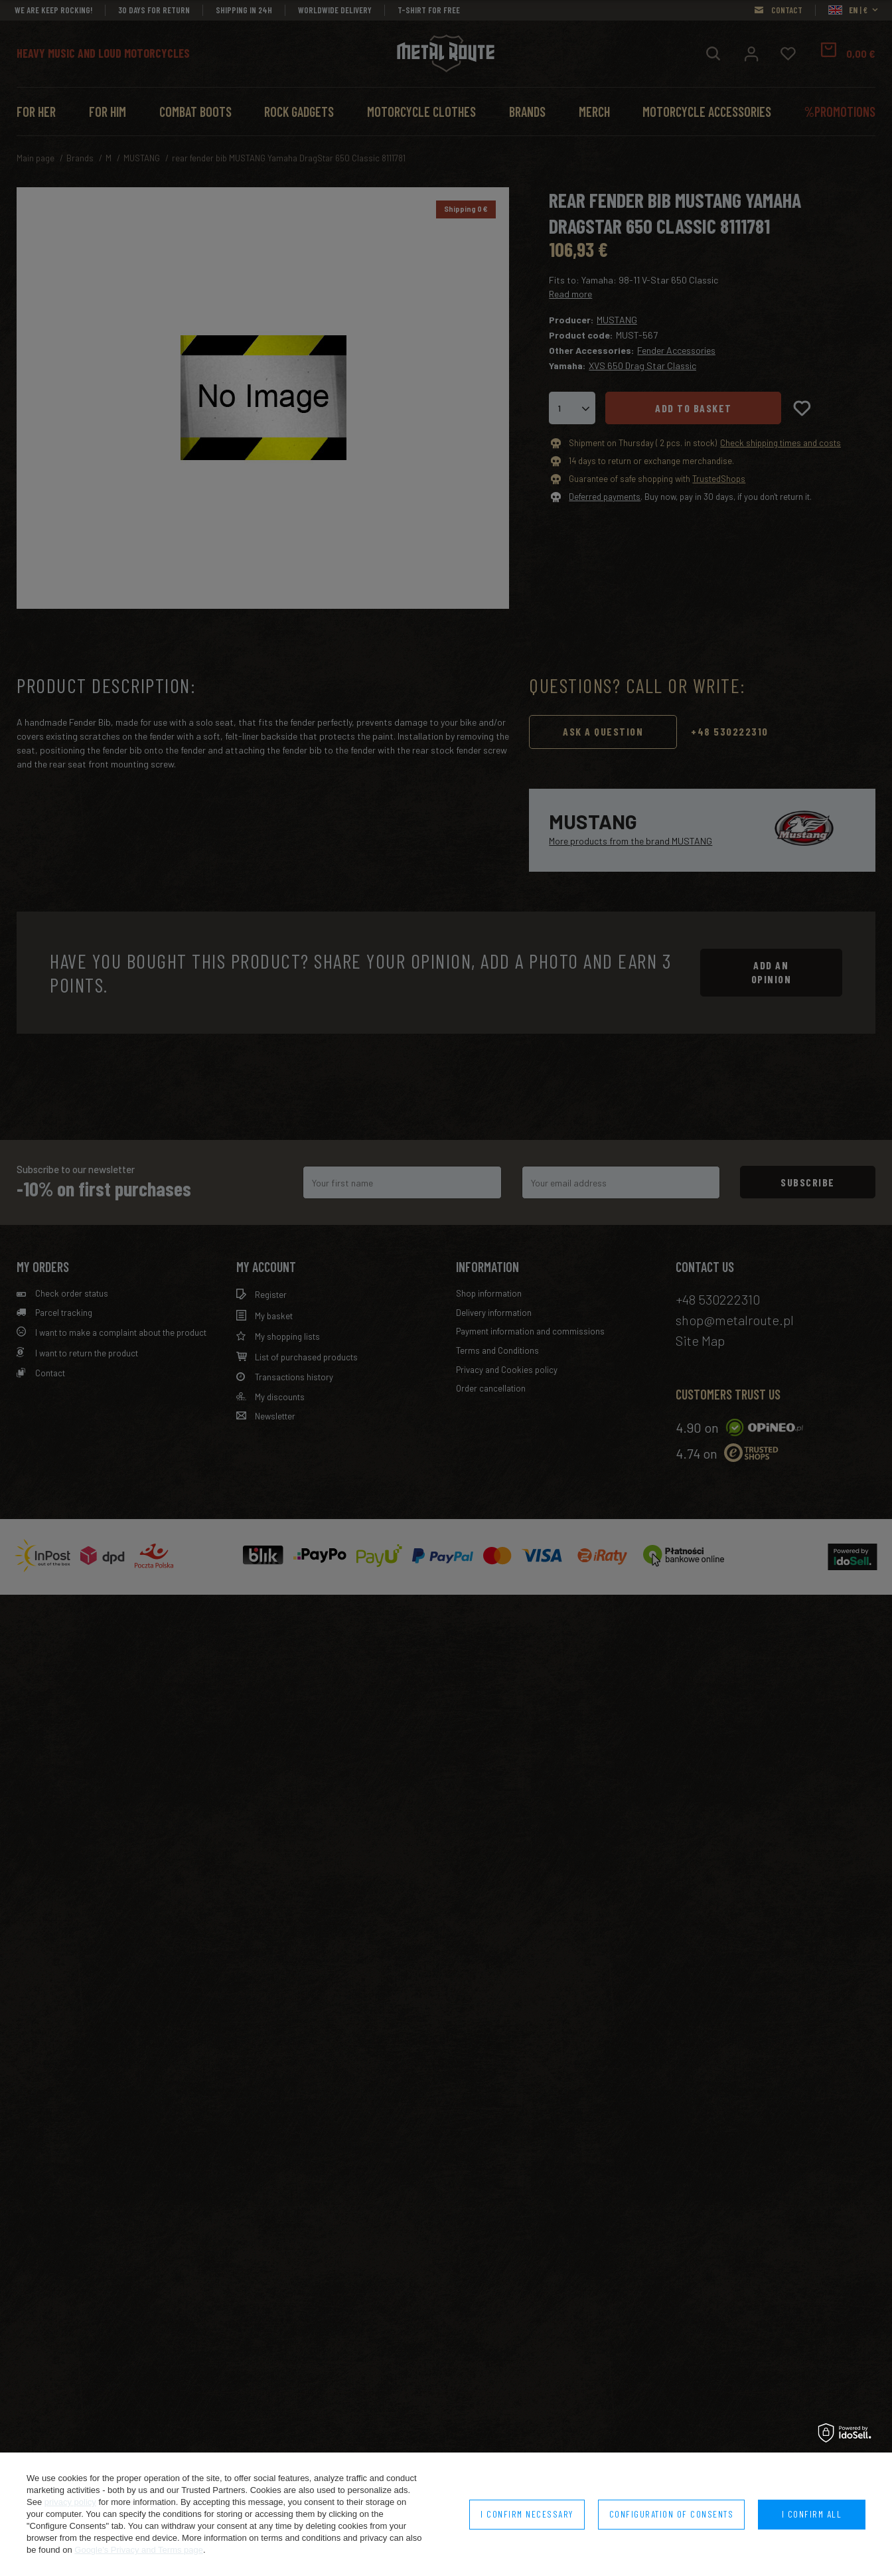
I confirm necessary (527, 2514)
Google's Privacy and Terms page (138, 2550)
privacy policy (70, 2502)
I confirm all (812, 2514)
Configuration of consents (671, 2514)
